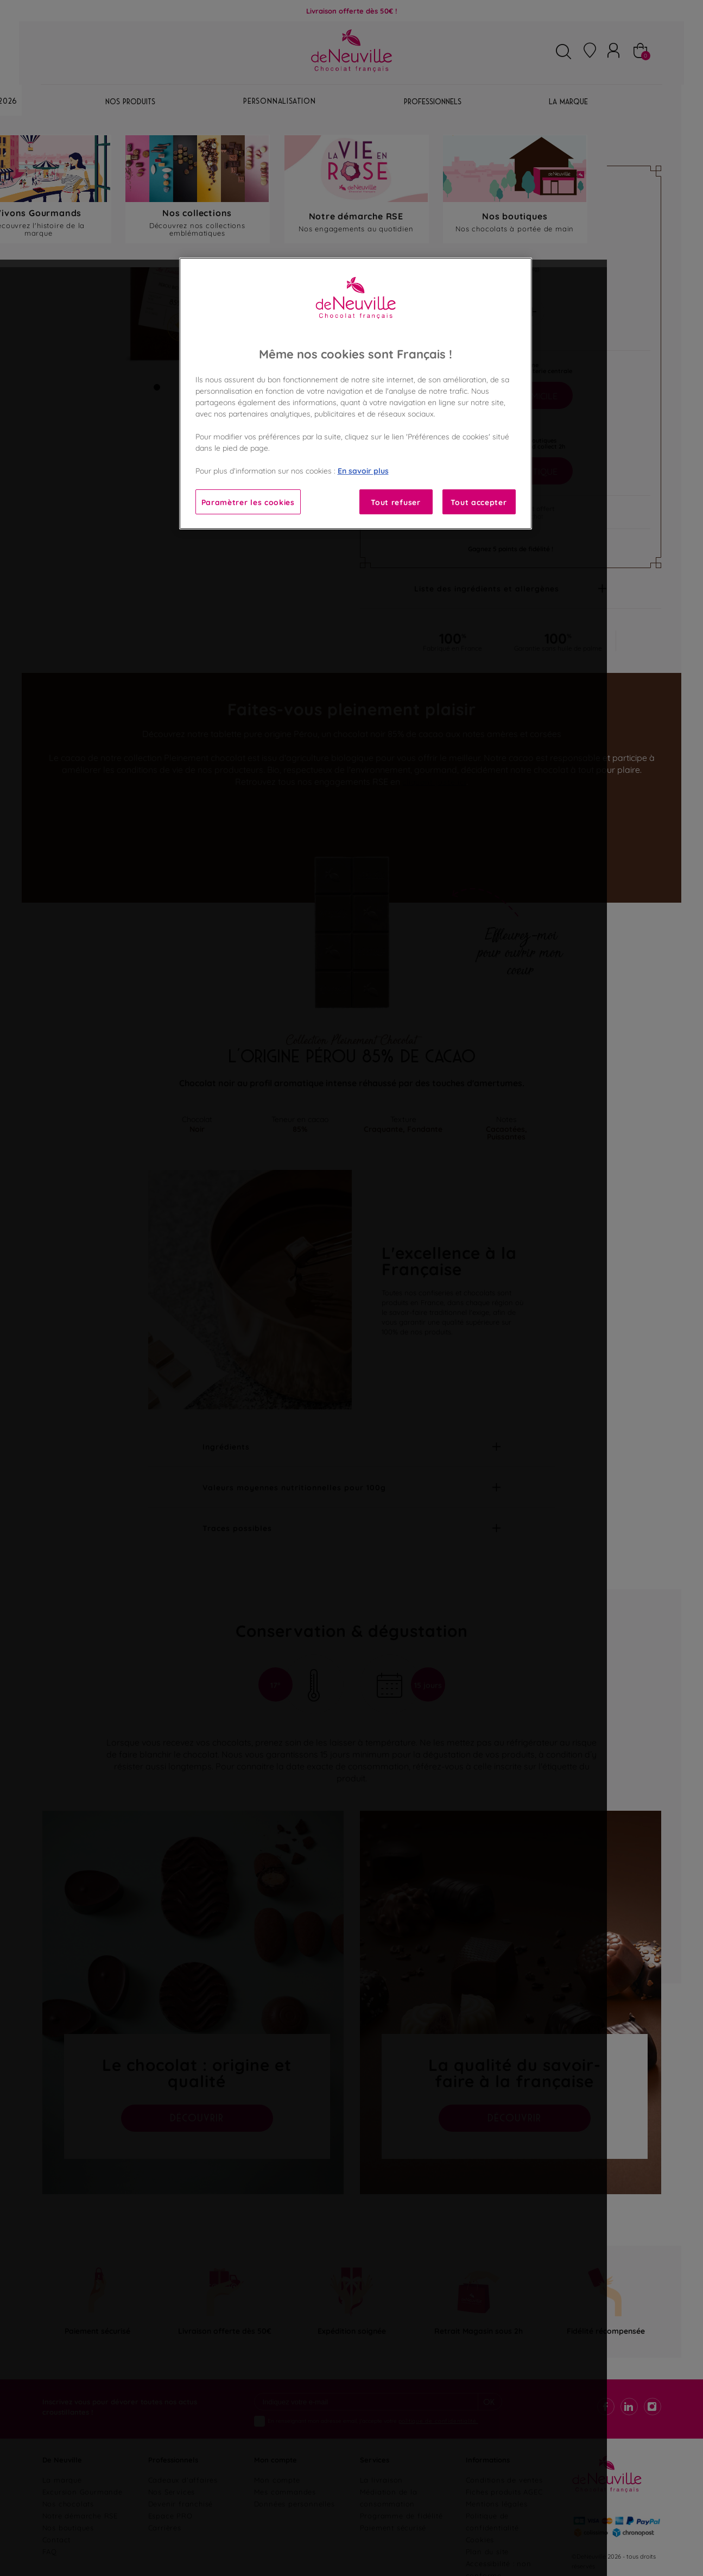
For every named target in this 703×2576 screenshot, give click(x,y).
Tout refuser (395, 501)
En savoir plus (363, 470)
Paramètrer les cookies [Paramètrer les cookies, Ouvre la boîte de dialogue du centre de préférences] (248, 501)
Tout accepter (478, 501)
